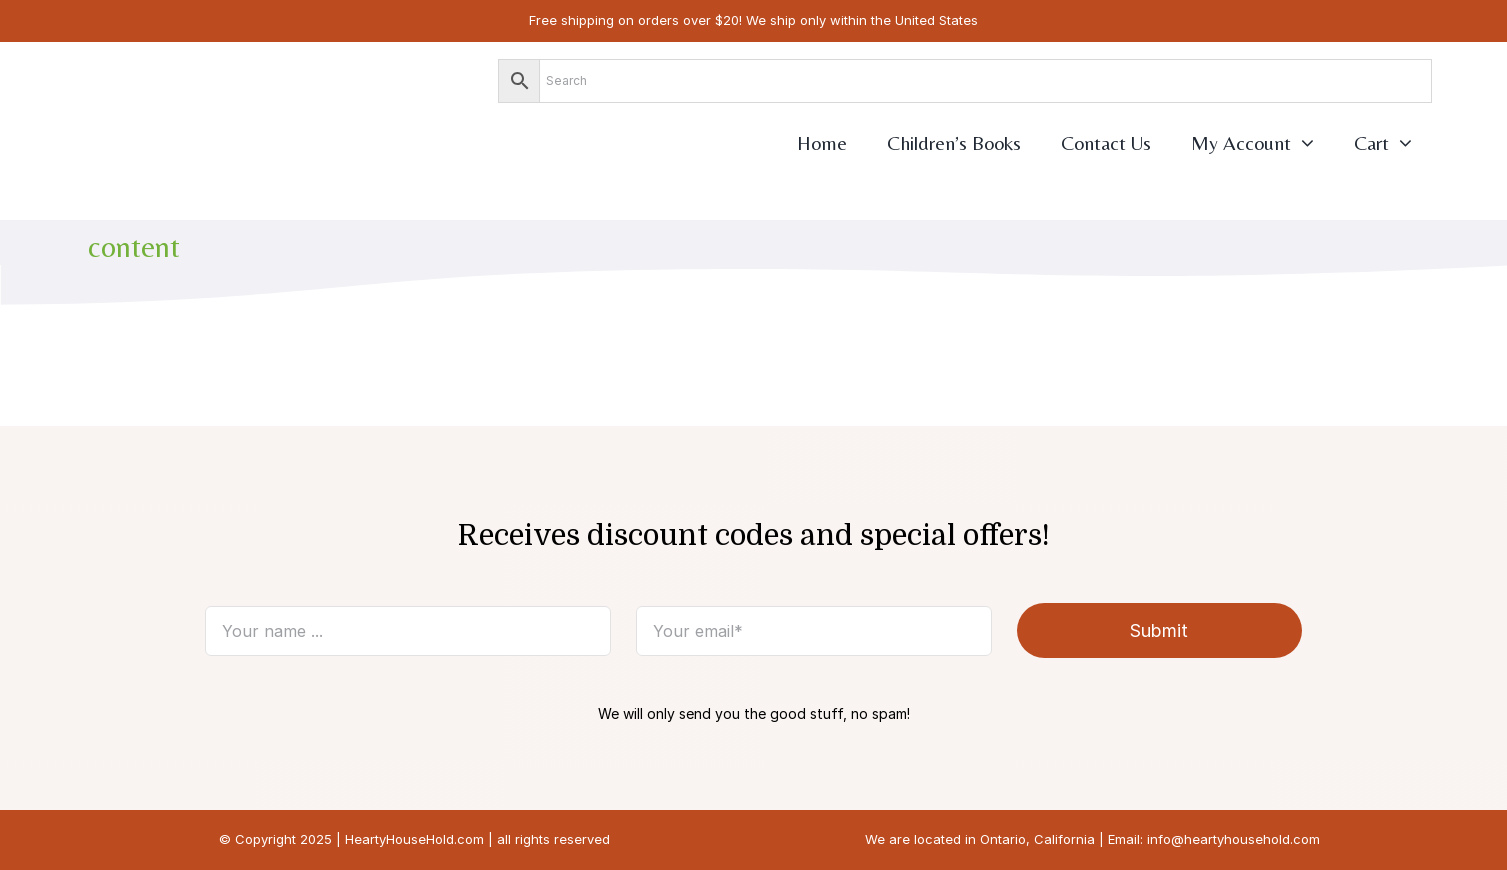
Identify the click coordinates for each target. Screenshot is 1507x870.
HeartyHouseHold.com (414, 839)
